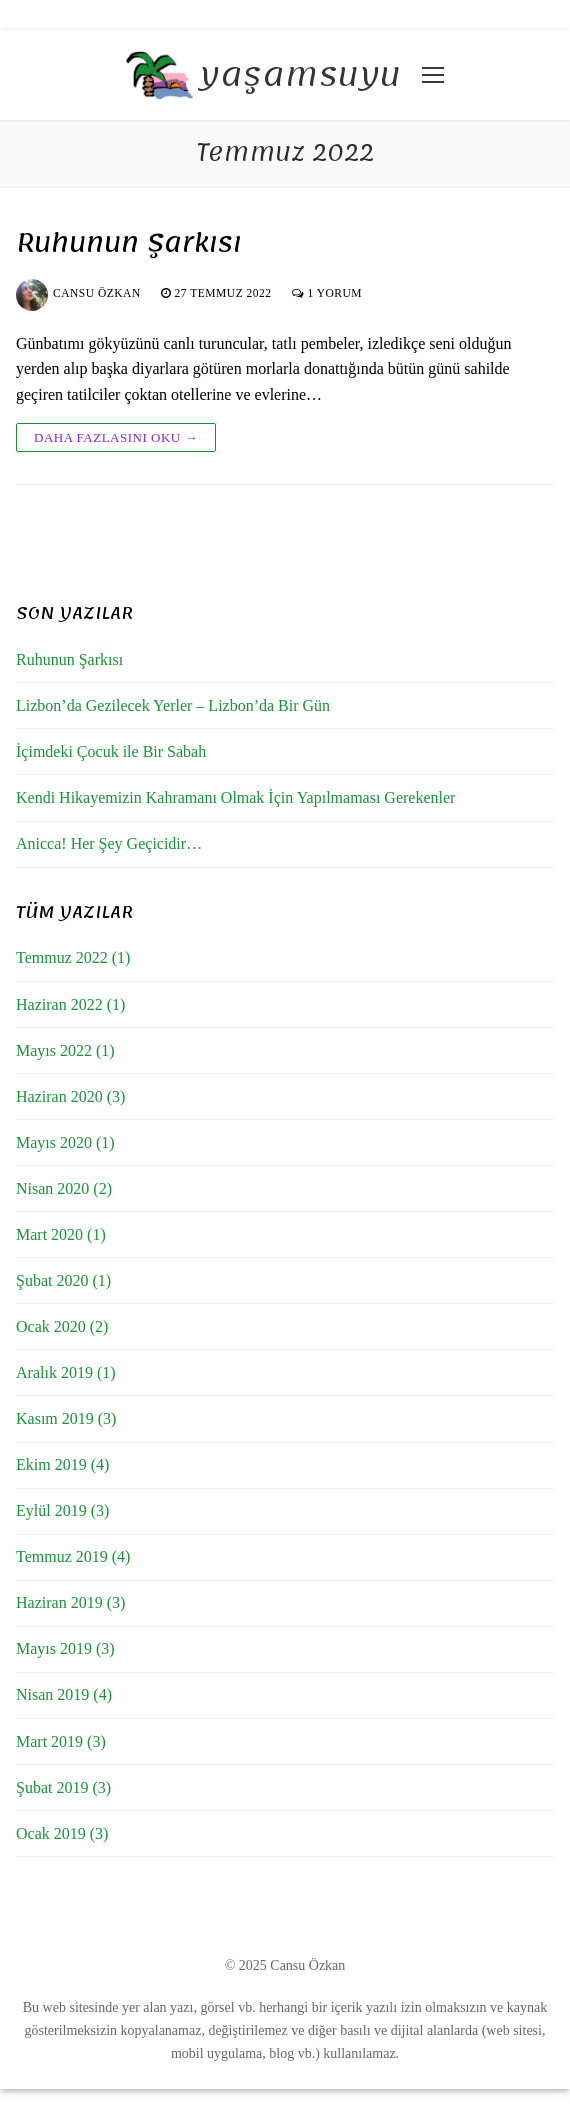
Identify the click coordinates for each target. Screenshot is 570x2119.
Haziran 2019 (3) (70, 1602)
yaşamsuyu (301, 75)
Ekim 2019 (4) (62, 1464)
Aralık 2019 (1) (66, 1372)
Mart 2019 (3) (61, 1741)
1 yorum (327, 293)
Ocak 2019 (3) (62, 1833)
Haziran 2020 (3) (70, 1096)
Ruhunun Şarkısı (129, 243)
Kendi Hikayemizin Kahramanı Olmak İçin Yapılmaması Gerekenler (235, 797)
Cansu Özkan (78, 293)
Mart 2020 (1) (61, 1234)
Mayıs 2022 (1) (65, 1050)
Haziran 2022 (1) (70, 1004)
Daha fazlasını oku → (116, 437)
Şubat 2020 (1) (63, 1280)
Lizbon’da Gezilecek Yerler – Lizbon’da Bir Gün (173, 705)
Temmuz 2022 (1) (73, 957)
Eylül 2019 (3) (62, 1510)
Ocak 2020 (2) (62, 1326)
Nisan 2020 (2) (64, 1188)
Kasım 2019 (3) (66, 1418)
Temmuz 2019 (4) (73, 1556)
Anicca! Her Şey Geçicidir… (109, 843)
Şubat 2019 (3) (63, 1787)
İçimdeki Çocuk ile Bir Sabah (111, 751)
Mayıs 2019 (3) (65, 1648)
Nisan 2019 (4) (64, 1694)
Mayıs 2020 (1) (65, 1142)
